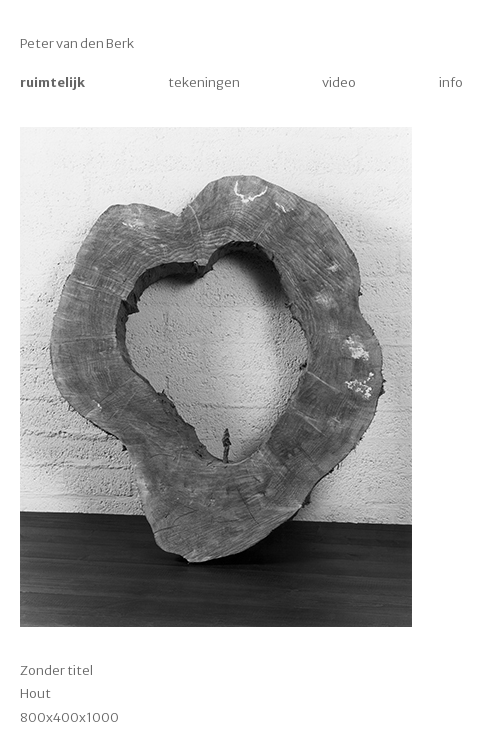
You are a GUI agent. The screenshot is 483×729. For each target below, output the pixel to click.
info (451, 82)
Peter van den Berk (77, 43)
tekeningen (204, 82)
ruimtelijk (52, 82)
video (339, 82)
